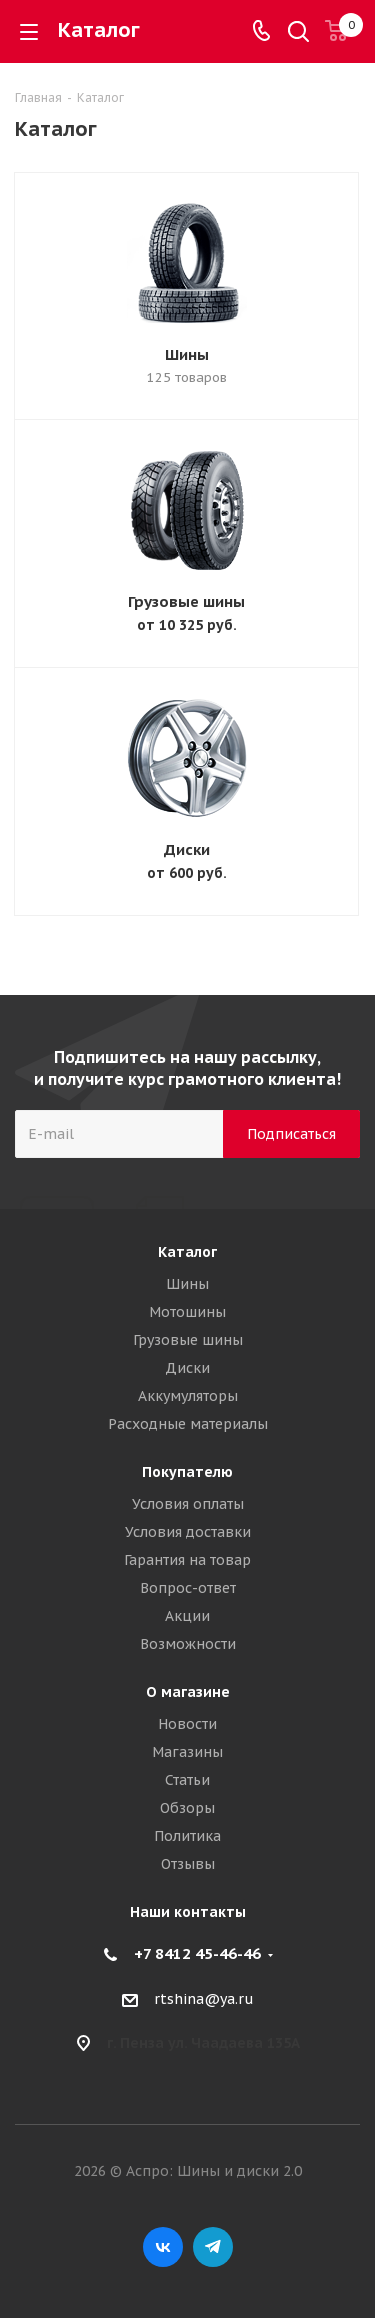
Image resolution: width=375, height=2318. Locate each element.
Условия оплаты (188, 1504)
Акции (187, 1616)
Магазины (187, 1752)
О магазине (188, 1692)
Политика (187, 1836)
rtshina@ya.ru (204, 1999)
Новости (187, 1724)
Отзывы (188, 1864)
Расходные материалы (188, 1424)
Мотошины (187, 1312)
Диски (187, 849)
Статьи (187, 1780)
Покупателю (187, 1472)
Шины (187, 354)
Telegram (213, 2247)
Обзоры (187, 1808)
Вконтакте (163, 2247)
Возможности (188, 1644)
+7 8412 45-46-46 (197, 1953)
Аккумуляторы (188, 1396)
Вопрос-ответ (188, 1588)
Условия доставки (188, 1532)
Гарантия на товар (187, 1560)
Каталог (187, 1252)
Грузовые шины (186, 601)
